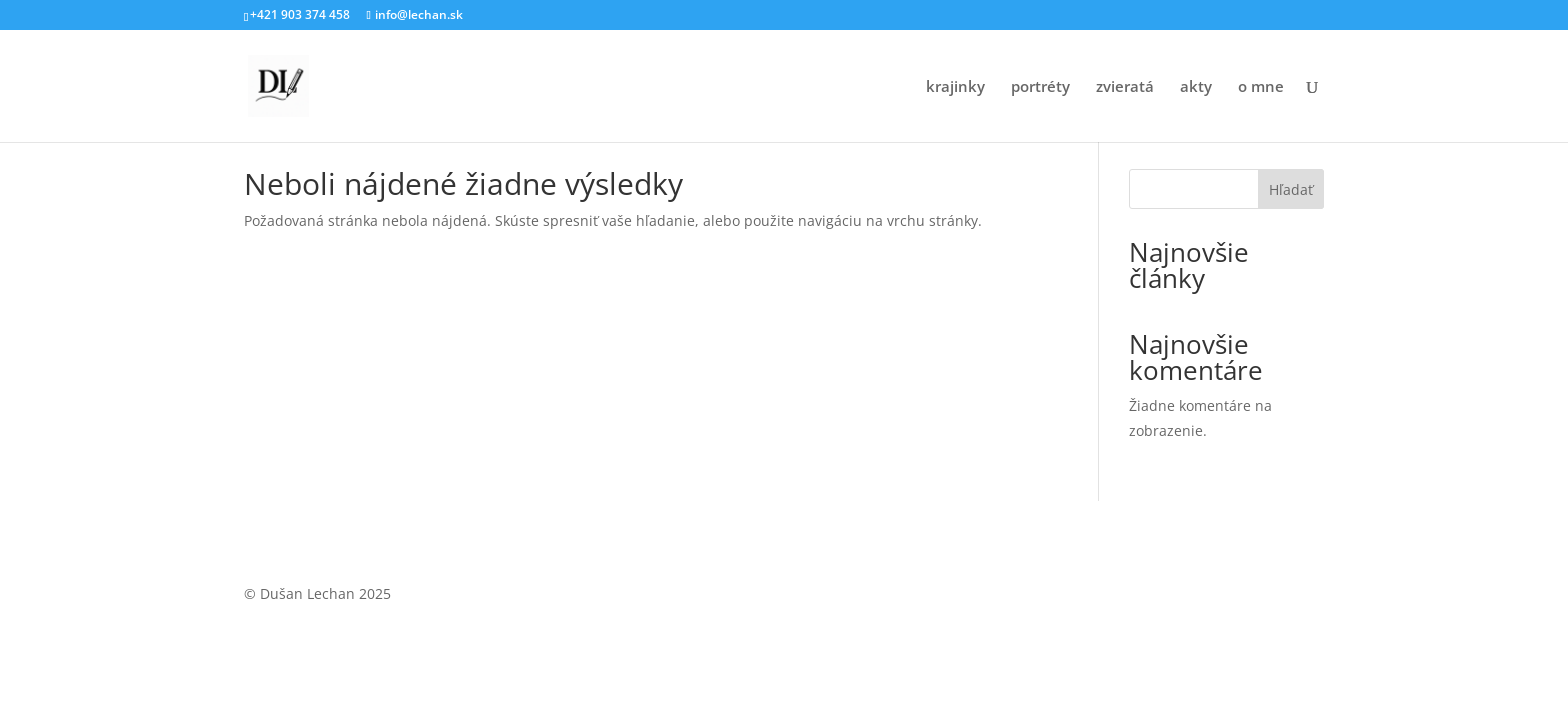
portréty (1040, 87)
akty (1196, 87)
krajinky (955, 87)
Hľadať (1291, 189)
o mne (1261, 87)
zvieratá (1125, 87)
